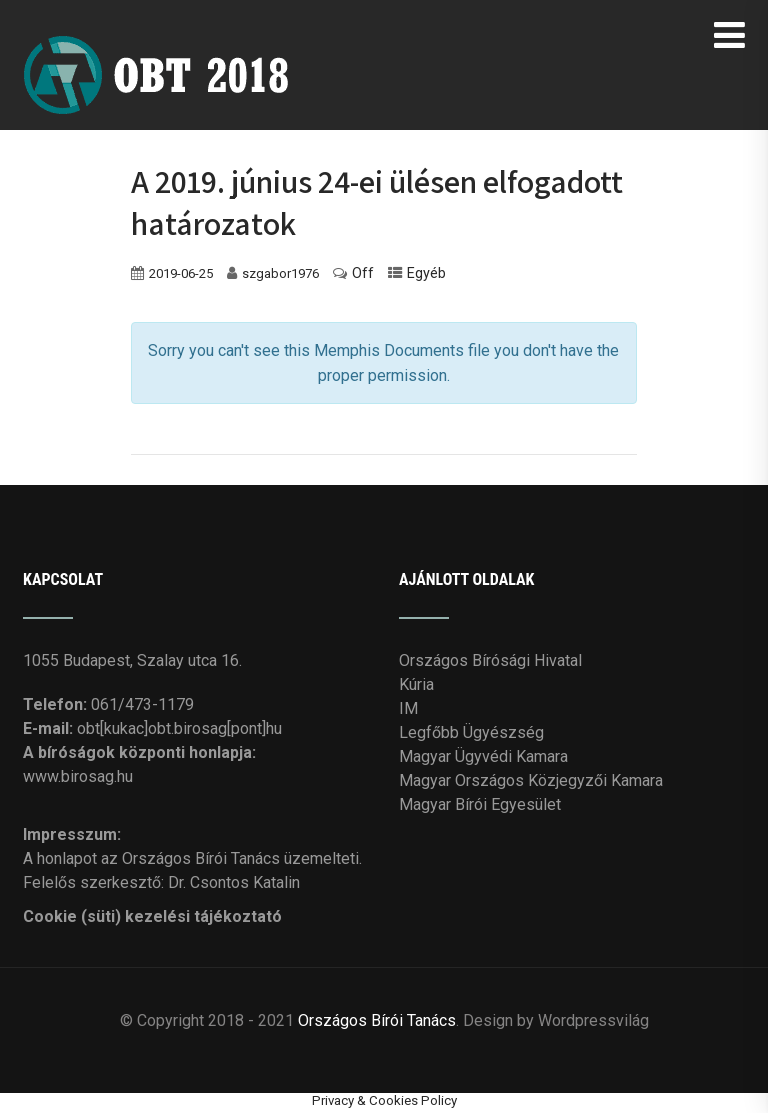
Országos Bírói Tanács (377, 1020)
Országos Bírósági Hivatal (490, 660)
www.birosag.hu (78, 776)
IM (408, 708)
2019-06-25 (181, 273)
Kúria (416, 684)
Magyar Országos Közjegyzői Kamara (531, 780)
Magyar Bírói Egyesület (480, 804)
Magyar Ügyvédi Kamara (483, 756)
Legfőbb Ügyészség (471, 732)
